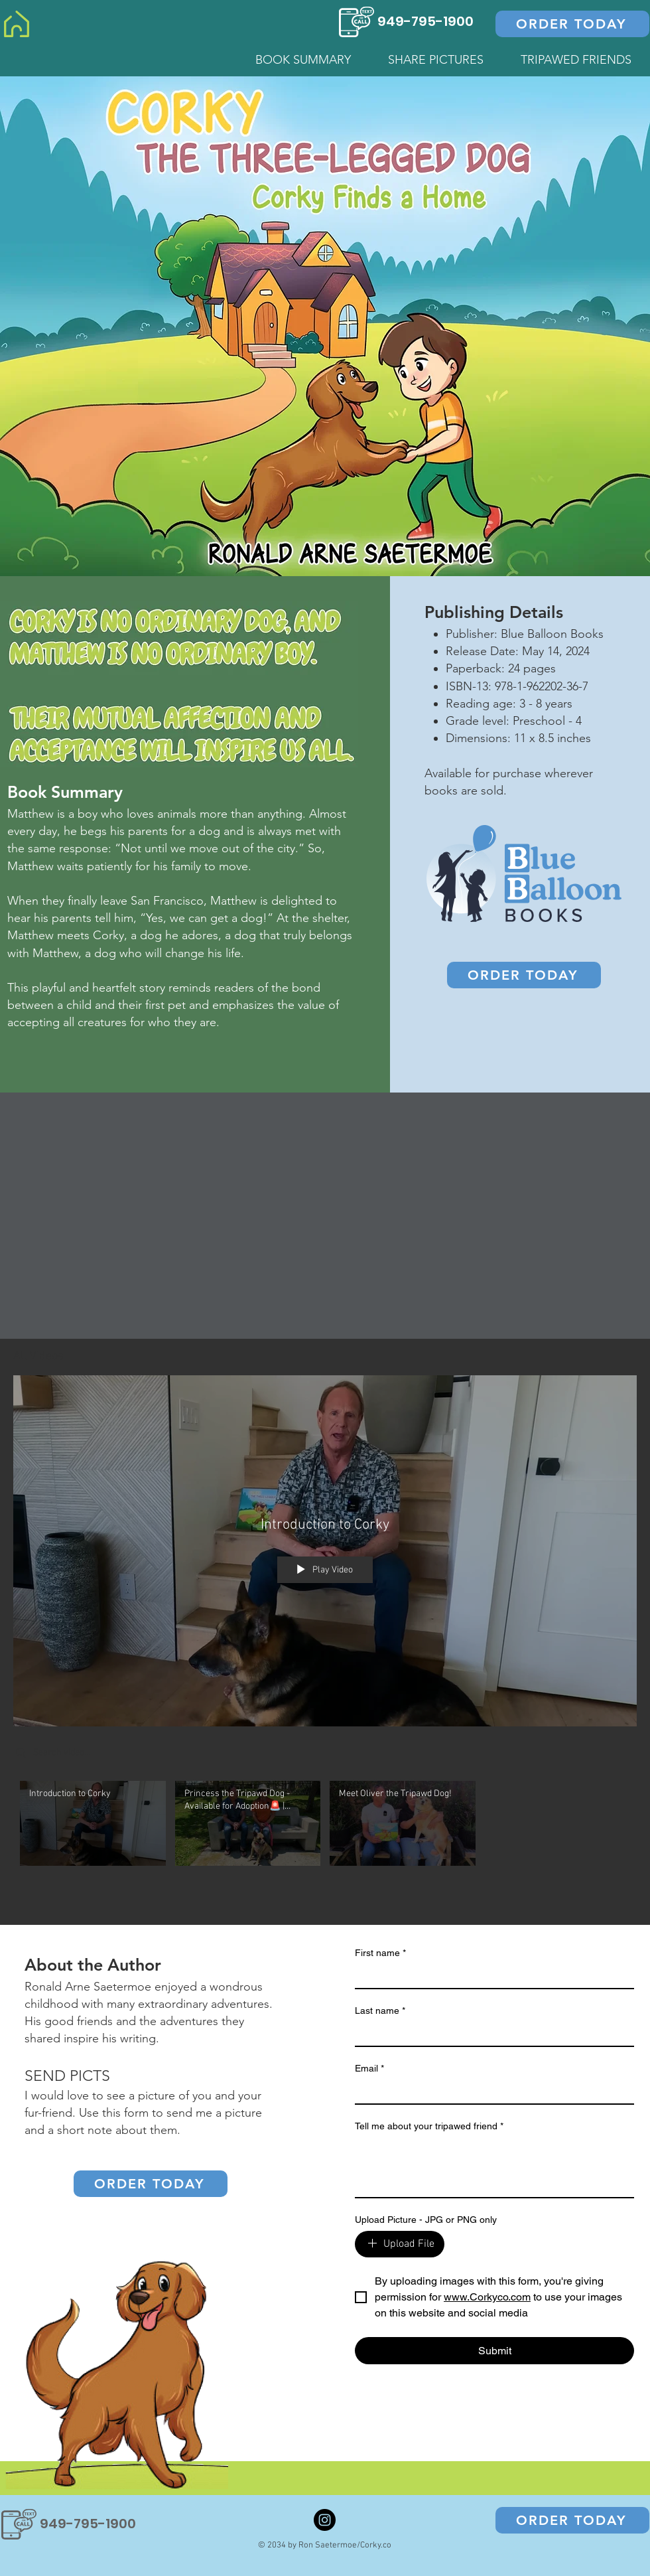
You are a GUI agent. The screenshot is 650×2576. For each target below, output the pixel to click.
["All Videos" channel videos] (325, 1826)
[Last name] (490, 2034)
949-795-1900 (425, 21)
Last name (380, 2010)
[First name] (490, 1976)
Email (369, 2068)
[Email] (490, 2091)
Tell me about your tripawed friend (429, 2126)
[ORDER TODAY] (572, 24)
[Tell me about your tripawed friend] (494, 2167)
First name (380, 1953)
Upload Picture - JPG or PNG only (426, 2219)
